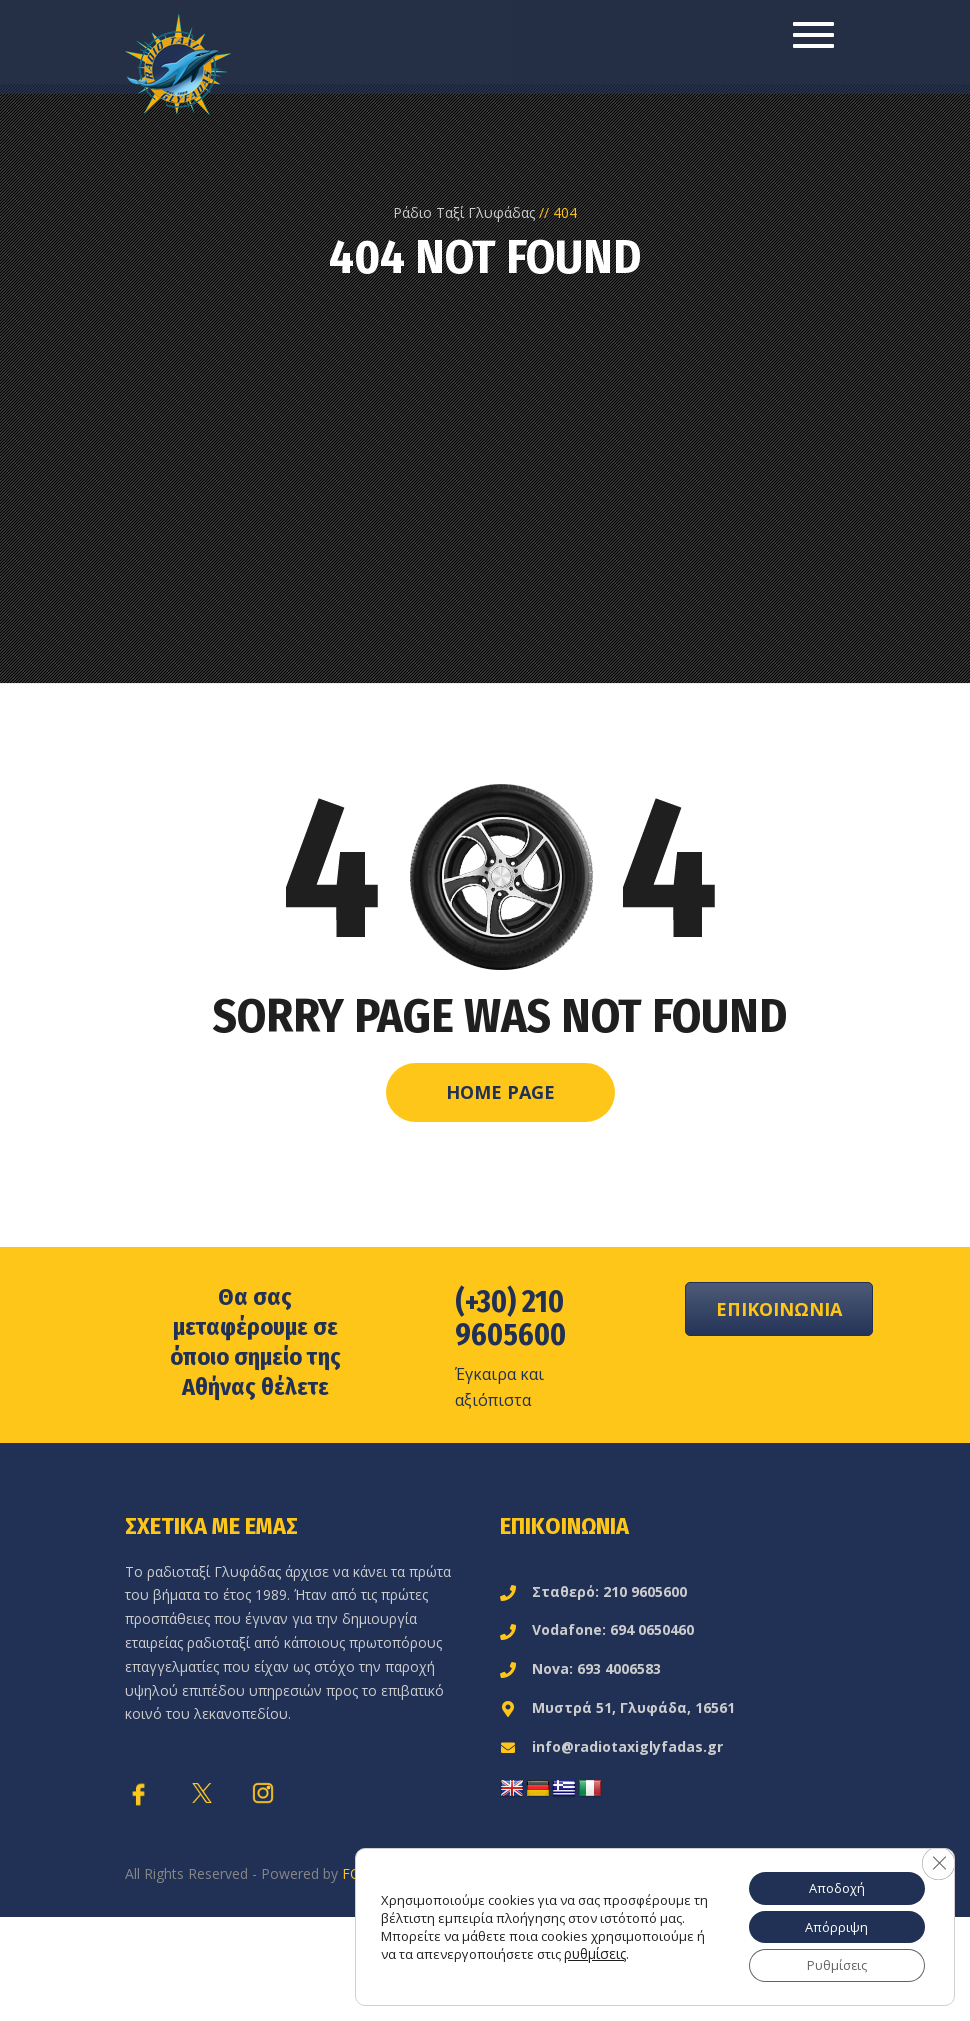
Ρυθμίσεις (829, 1963)
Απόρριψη (829, 1921)
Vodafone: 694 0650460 (597, 1629)
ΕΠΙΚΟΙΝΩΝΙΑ (779, 1309)
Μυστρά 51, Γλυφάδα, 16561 (617, 1707)
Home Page (500, 1092)
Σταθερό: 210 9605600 (593, 1591)
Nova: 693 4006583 (580, 1668)
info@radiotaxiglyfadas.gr (611, 1746)
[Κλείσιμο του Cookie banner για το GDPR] (937, 1855)
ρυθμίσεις (605, 1958)
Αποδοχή (829, 1879)
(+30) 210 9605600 (510, 1318)
